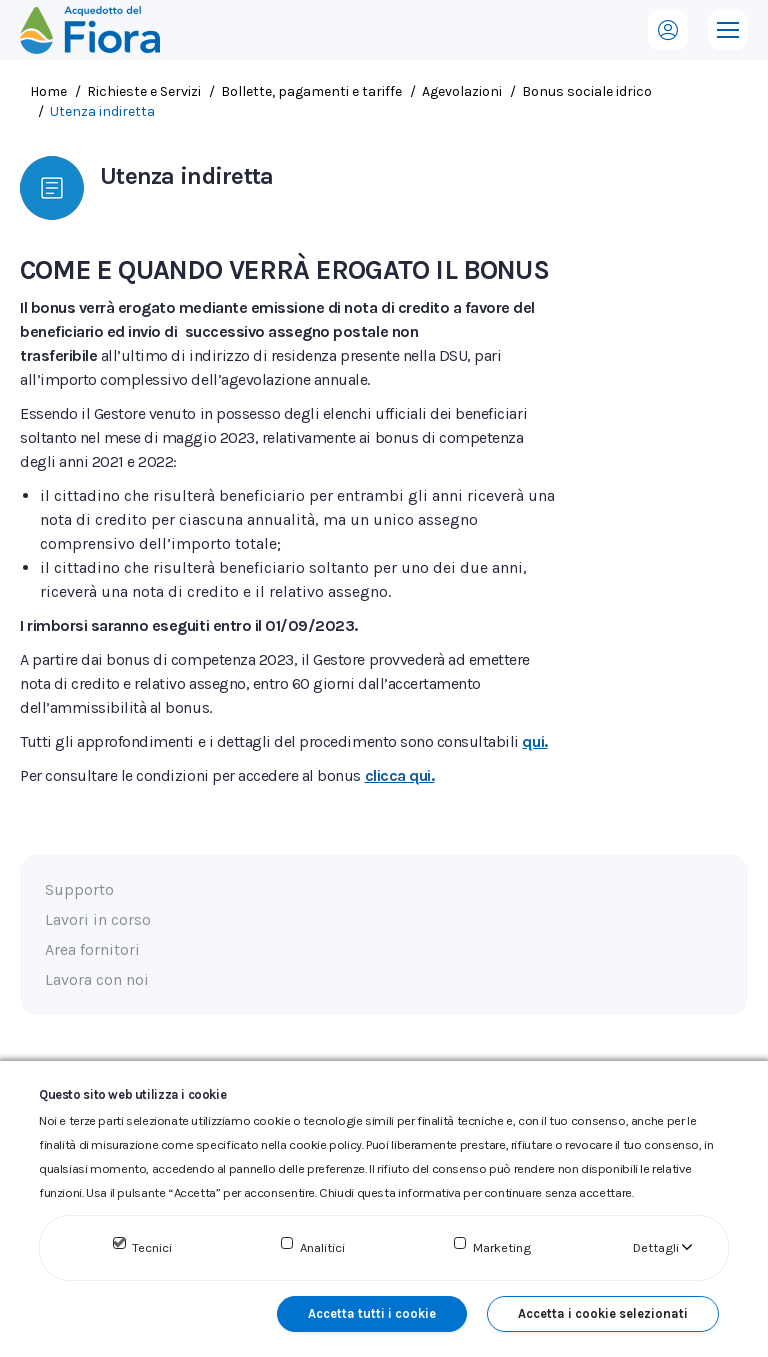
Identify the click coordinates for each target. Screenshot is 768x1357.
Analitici (322, 1247)
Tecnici (152, 1247)
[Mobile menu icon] (728, 30)
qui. (534, 741)
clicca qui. (400, 775)
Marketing (502, 1247)
